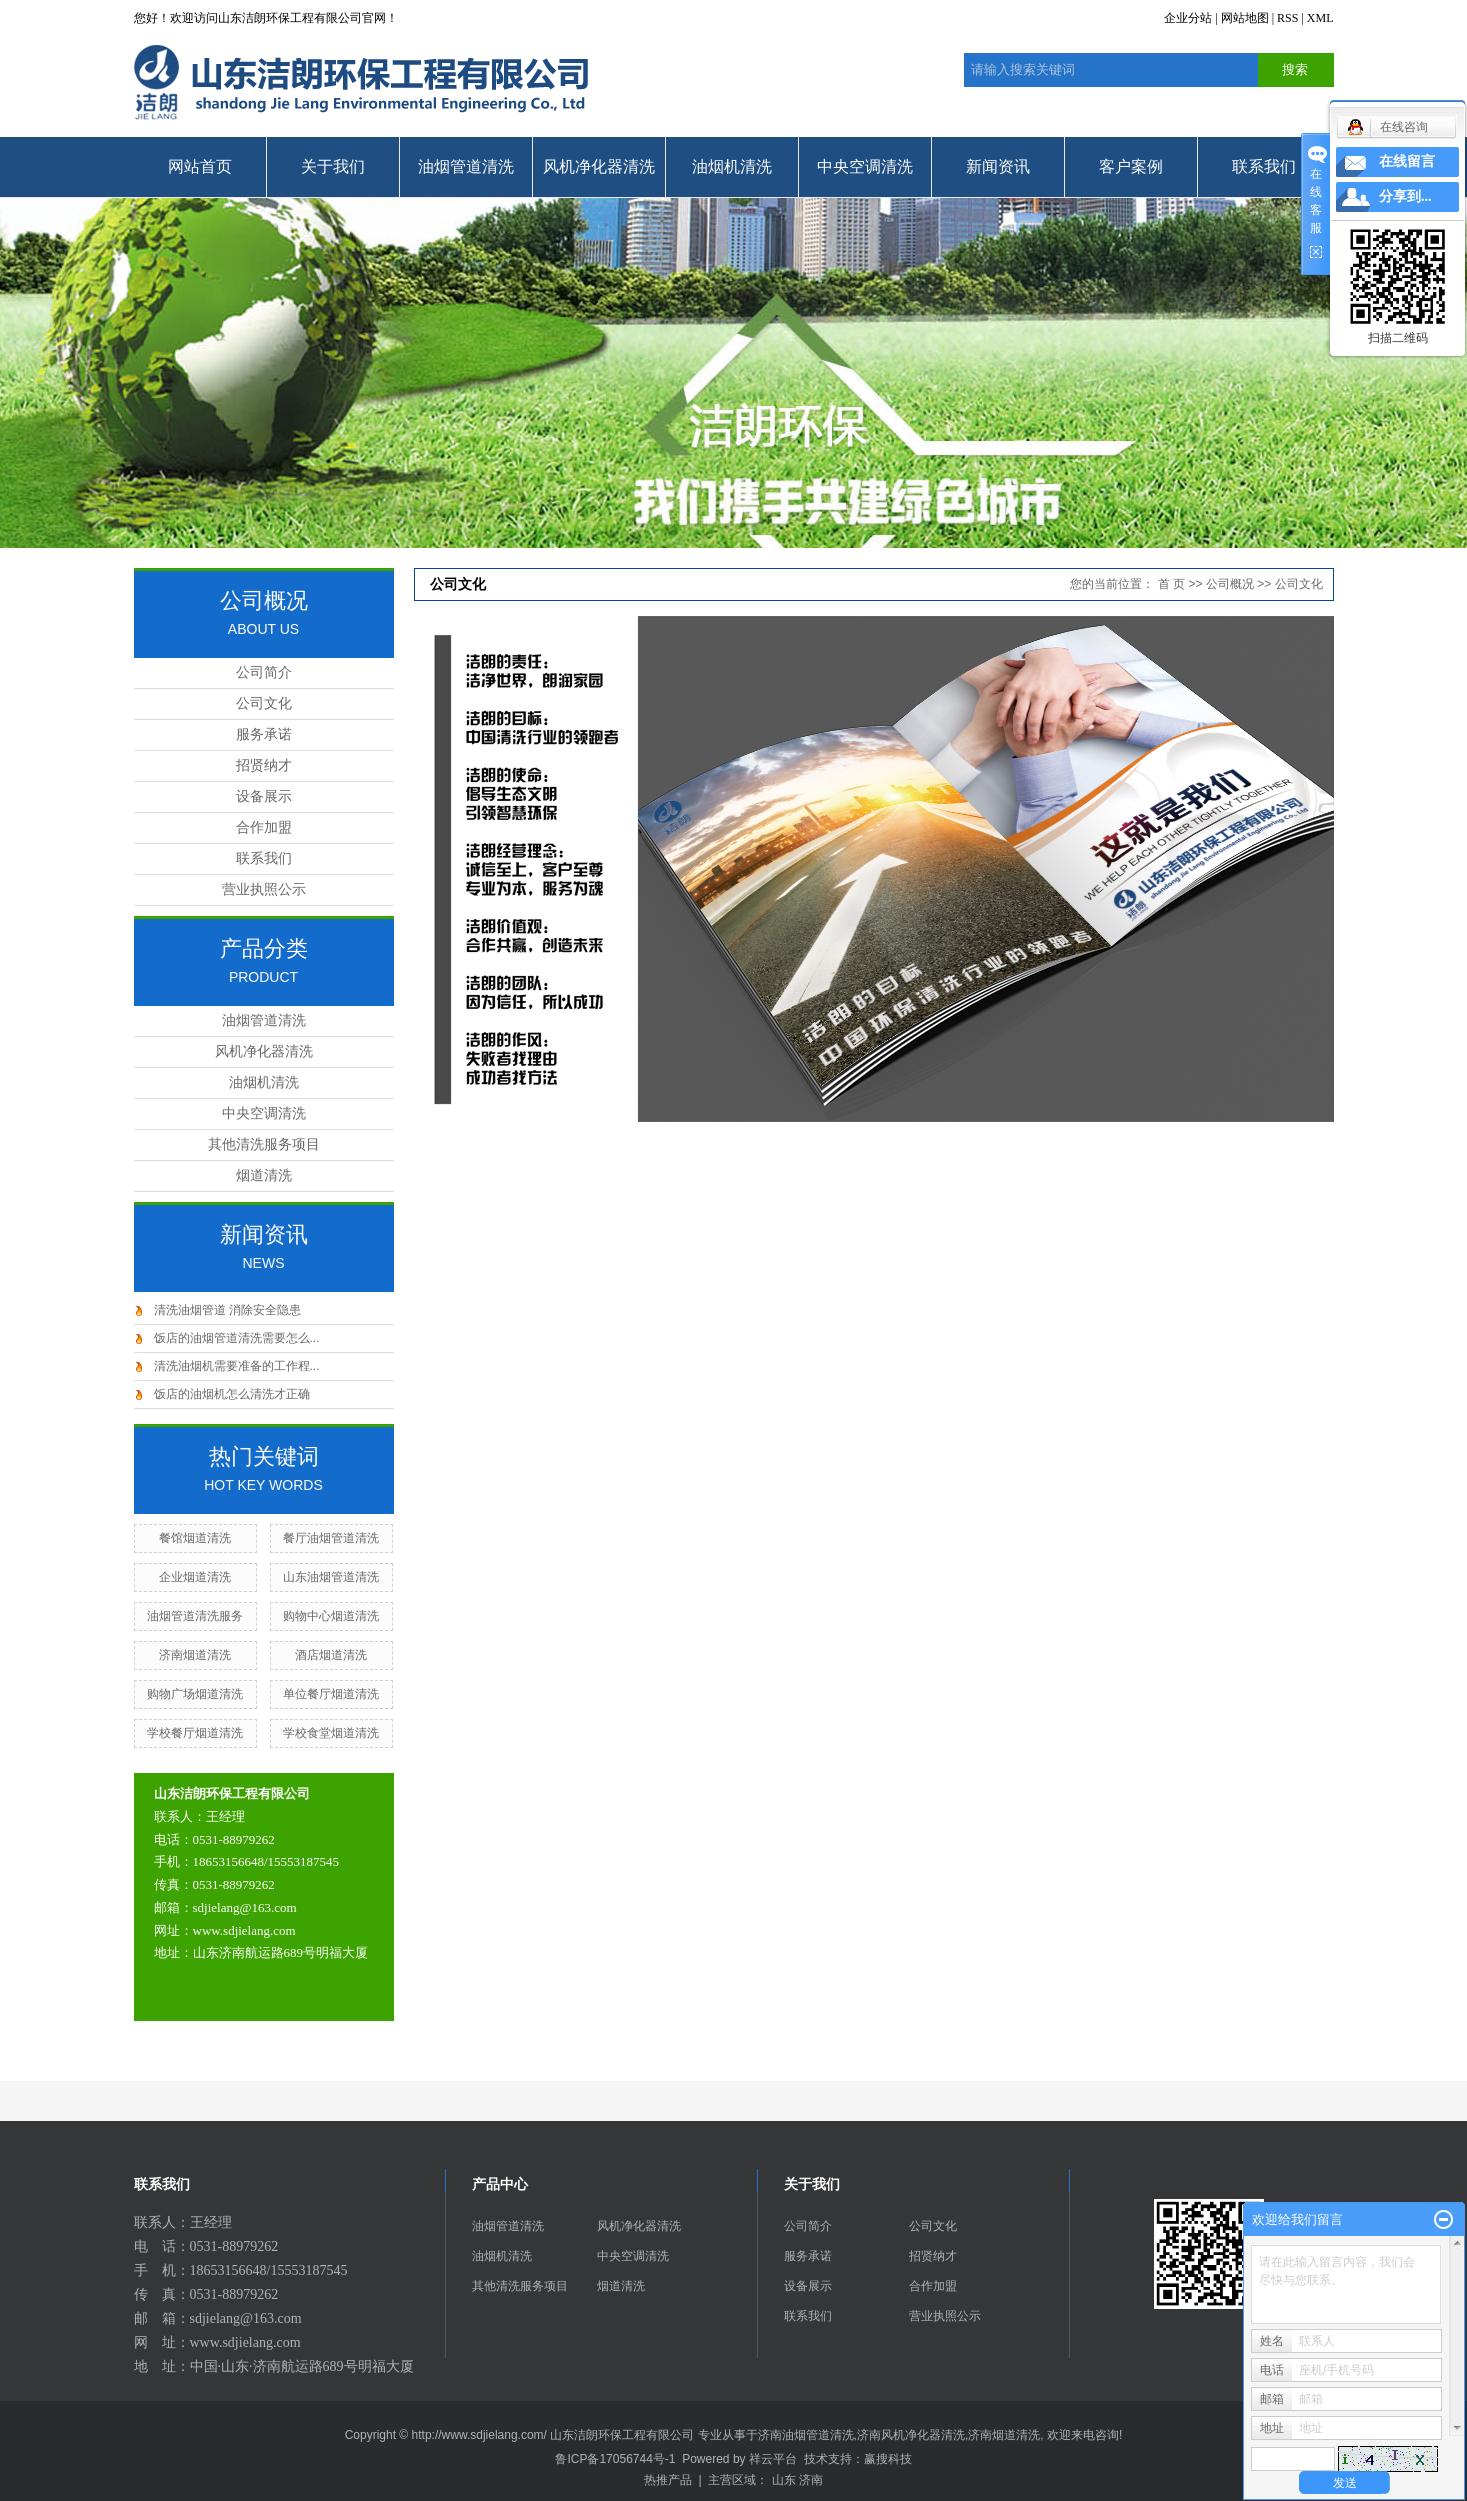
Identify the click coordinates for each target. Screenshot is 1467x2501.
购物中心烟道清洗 (331, 1616)
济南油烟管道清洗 (806, 2435)
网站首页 (200, 166)
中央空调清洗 (865, 166)
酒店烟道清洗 (331, 1655)
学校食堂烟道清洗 (331, 1733)
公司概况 (1230, 584)
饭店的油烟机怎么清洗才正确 (232, 1394)
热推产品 (668, 2480)
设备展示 (264, 796)
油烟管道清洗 (466, 166)
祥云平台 (773, 2459)
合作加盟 (264, 827)
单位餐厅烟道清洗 (331, 1694)
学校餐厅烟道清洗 (195, 1733)
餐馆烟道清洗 (195, 1538)
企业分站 (1188, 18)
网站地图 (1245, 18)
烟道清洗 (264, 1175)
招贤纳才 (264, 765)
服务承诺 (264, 734)
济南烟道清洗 (195, 1655)
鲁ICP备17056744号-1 (615, 2459)
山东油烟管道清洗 (331, 1577)
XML (1320, 18)
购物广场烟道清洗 (195, 1694)
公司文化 (264, 703)
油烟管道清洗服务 (195, 1616)
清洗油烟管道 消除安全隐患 (227, 1310)
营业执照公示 (264, 889)
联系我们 (1264, 166)
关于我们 (333, 166)
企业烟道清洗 (195, 1577)
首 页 (1171, 584)
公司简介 (264, 672)
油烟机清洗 (732, 166)
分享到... (1405, 196)
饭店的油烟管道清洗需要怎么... (237, 1338)
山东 (784, 2480)
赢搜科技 (888, 2459)
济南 (811, 2480)
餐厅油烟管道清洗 (331, 1538)
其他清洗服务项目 (264, 1144)
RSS (1287, 18)
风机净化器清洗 (599, 166)
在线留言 (1407, 161)
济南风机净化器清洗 (911, 2435)
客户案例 (1131, 166)
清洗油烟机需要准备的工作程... (237, 1366)
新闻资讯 (998, 166)
